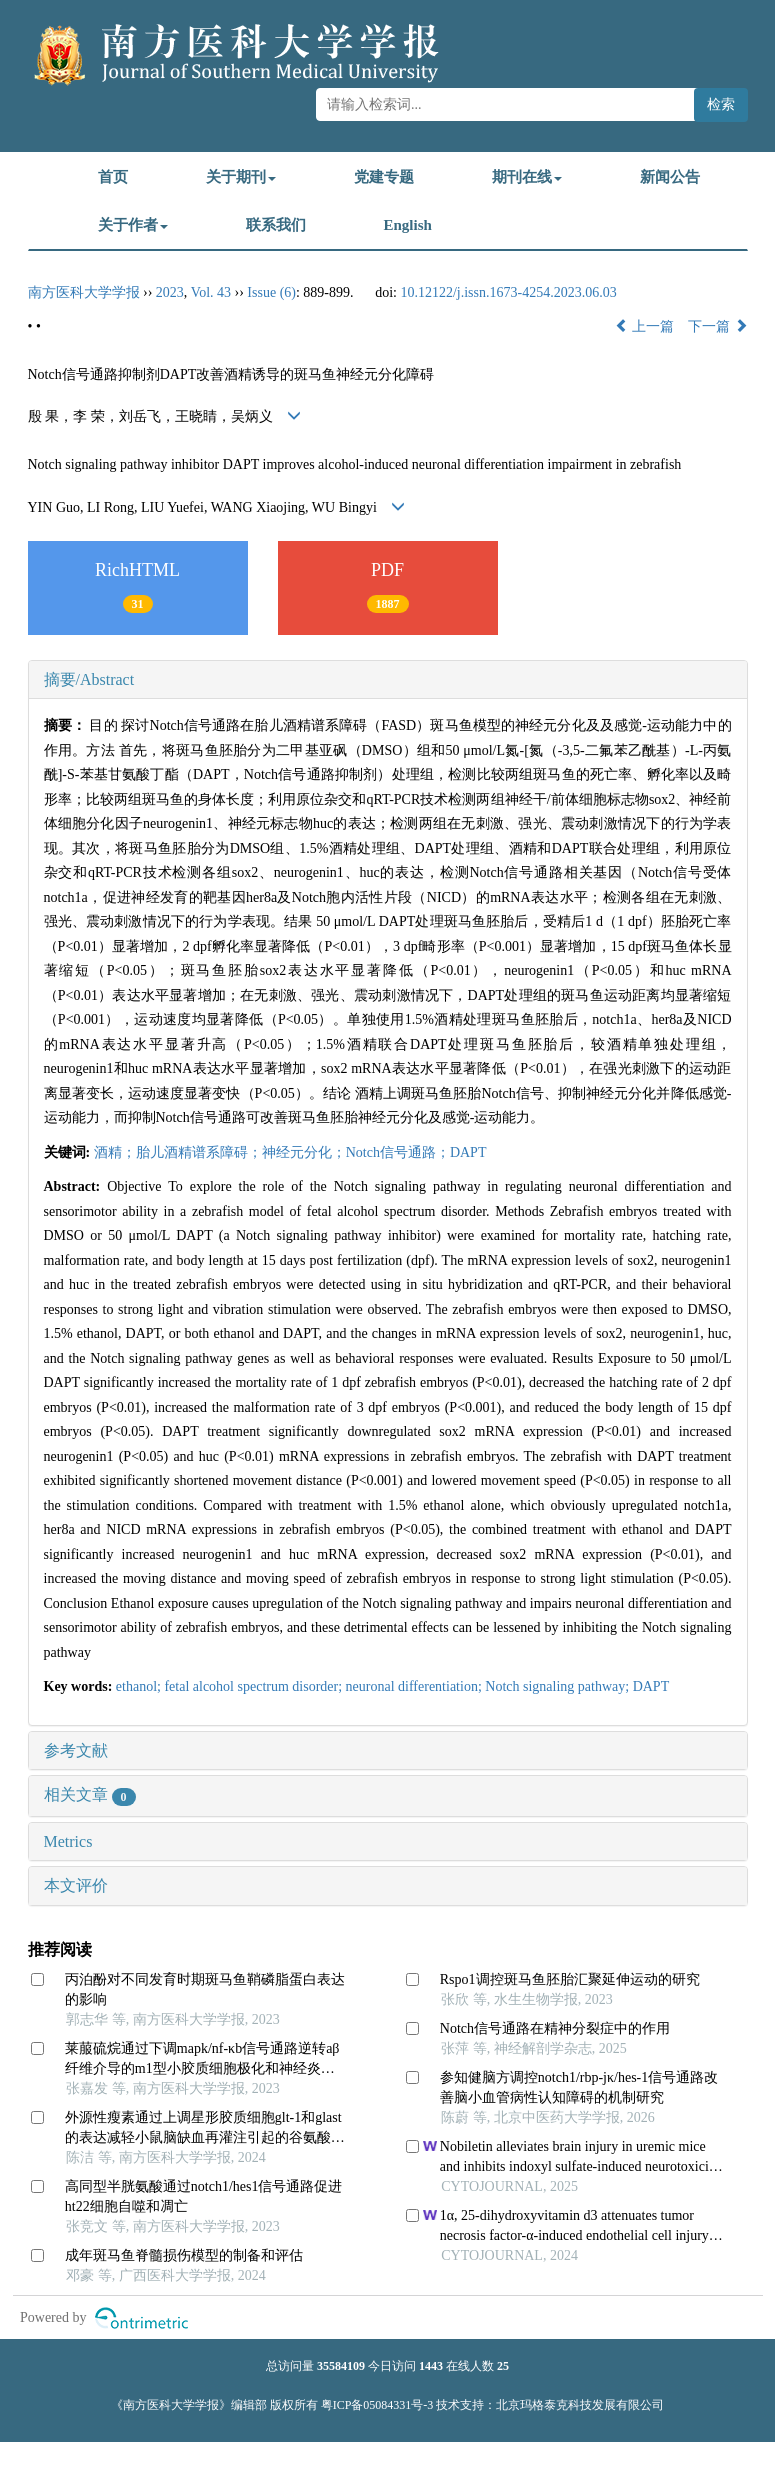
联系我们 (276, 225)
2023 (170, 292)
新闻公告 (670, 177)
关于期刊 (241, 177)
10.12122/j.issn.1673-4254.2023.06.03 (508, 292)
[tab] (388, 680)
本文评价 (76, 1885)
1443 (431, 2366)
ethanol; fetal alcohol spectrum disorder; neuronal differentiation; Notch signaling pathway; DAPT (392, 1686)
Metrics (68, 1841)
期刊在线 (527, 177)
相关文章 (90, 1794)
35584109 (341, 2366)
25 (503, 2366)
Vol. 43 (211, 292)
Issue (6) (271, 292)
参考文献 (76, 1750)
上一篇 (645, 326)
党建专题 (384, 177)
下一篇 (718, 326)
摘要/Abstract (89, 679)
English (408, 225)
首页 (113, 177)
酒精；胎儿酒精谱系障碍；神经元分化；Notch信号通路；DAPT (290, 1152)
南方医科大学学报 (84, 292)
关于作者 (133, 225)
